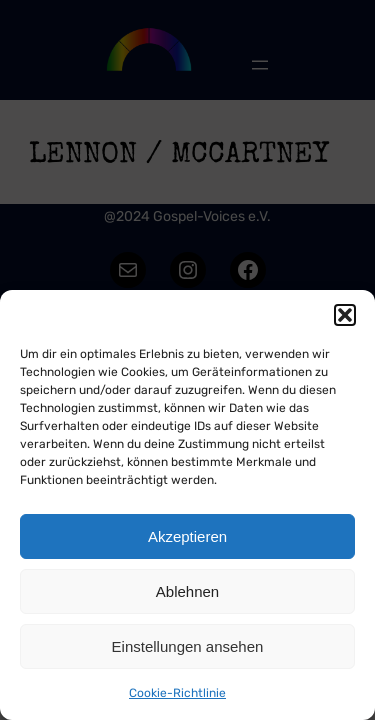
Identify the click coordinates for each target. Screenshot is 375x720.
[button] (345, 315)
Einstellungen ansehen (188, 646)
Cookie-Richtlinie (177, 693)
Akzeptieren (187, 536)
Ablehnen (187, 591)
